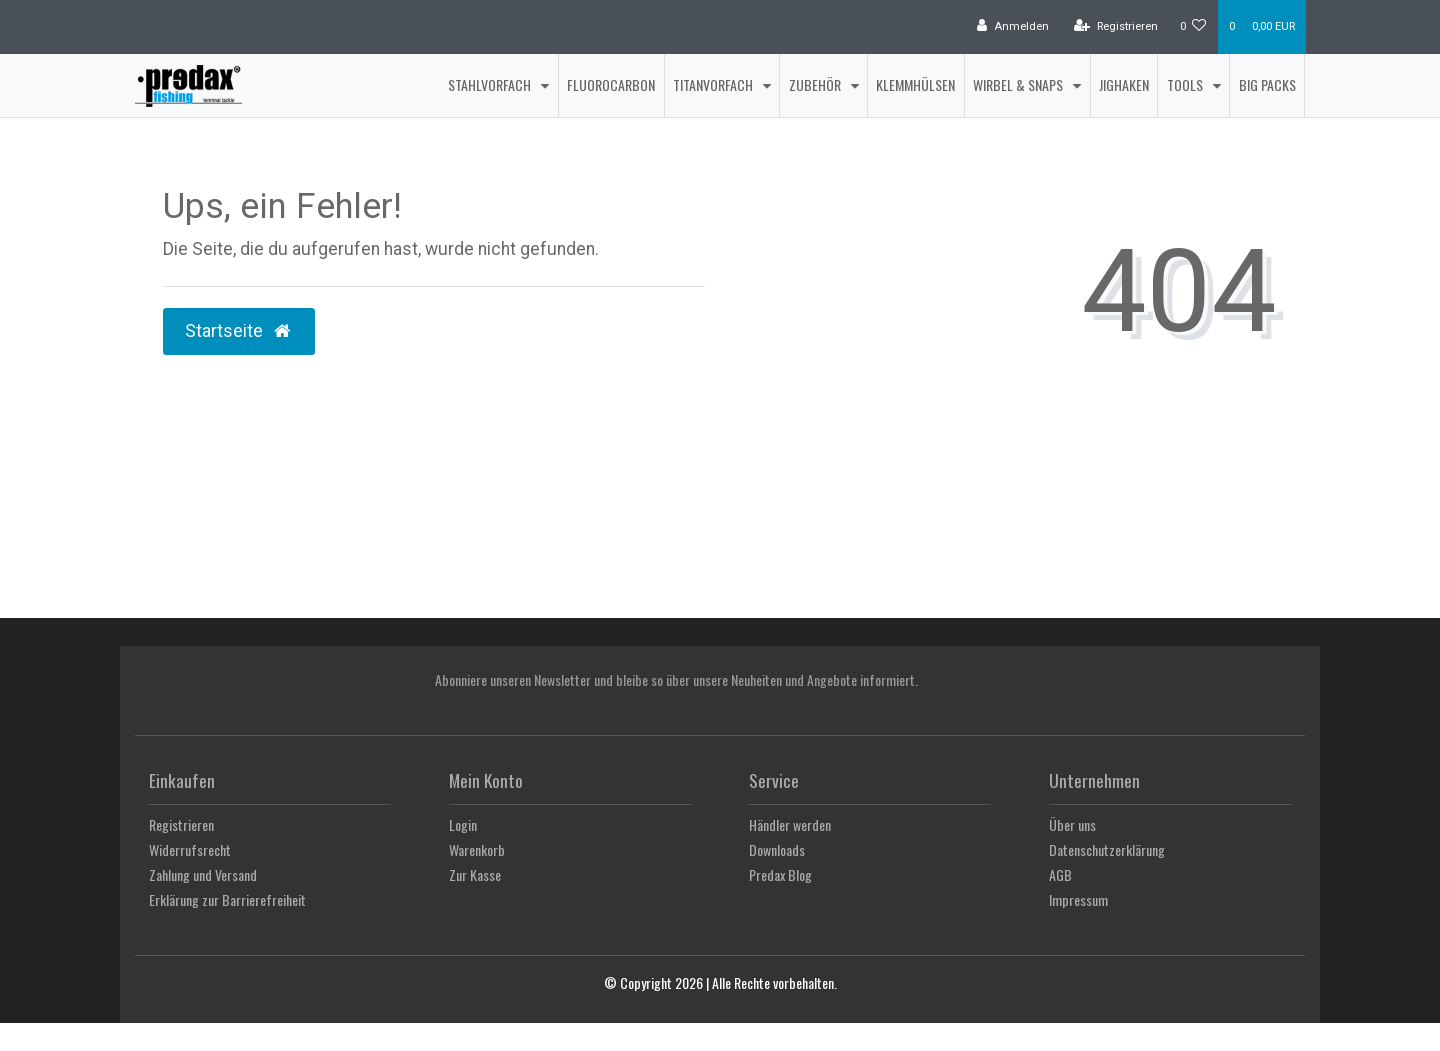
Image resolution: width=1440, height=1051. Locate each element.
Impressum (1078, 899)
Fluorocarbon (611, 84)
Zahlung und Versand (203, 874)
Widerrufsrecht (190, 849)
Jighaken (1124, 84)
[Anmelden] (1013, 27)
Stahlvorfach (491, 84)
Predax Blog (780, 874)
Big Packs (1267, 84)
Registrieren (181, 824)
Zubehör (816, 84)
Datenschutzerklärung (1107, 849)
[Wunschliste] (1193, 27)
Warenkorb (477, 849)
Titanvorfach (714, 84)
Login (463, 824)
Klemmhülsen (915, 84)
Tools (1186, 84)
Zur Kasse (475, 874)
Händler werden (790, 824)
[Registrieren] (1116, 27)
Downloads (777, 849)
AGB (1060, 874)
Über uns (1072, 824)
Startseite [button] (239, 331)
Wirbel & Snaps (1019, 84)
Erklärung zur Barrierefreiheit (227, 899)
